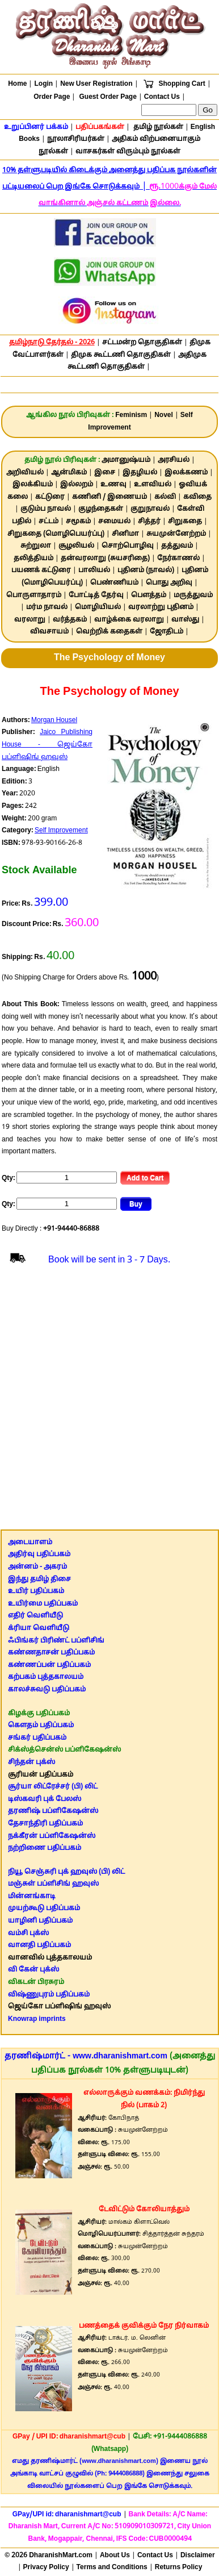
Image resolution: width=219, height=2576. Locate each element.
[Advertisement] (108, 1402)
